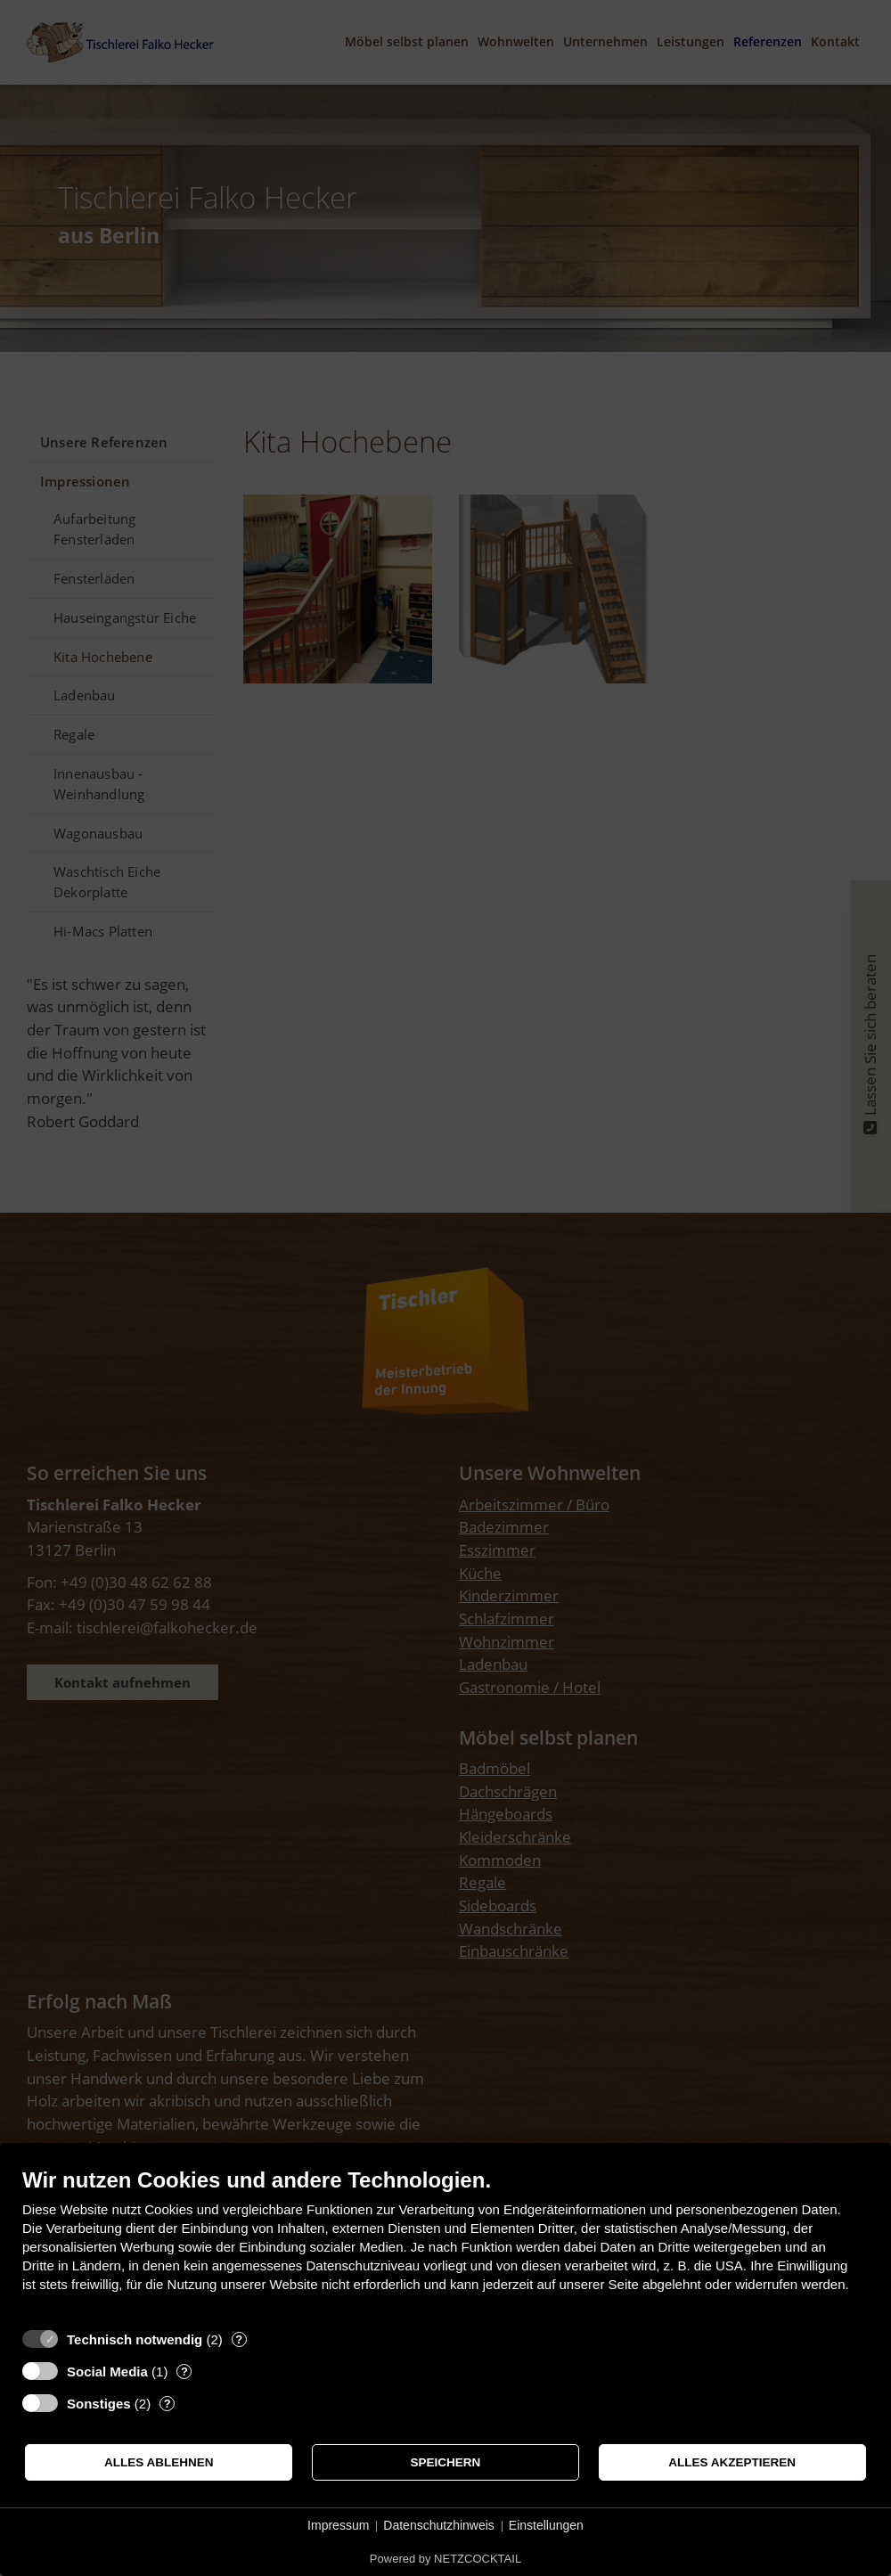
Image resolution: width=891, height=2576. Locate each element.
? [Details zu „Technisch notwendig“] (238, 2339)
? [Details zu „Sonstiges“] (167, 2403)
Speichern (446, 2462)
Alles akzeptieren (732, 2462)
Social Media (107, 2371)
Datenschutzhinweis (439, 2525)
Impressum (338, 2525)
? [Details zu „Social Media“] (184, 2371)
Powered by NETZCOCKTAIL (445, 2558)
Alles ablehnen (159, 2462)
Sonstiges (99, 2403)
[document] (445, 2243)
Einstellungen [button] (546, 2525)
